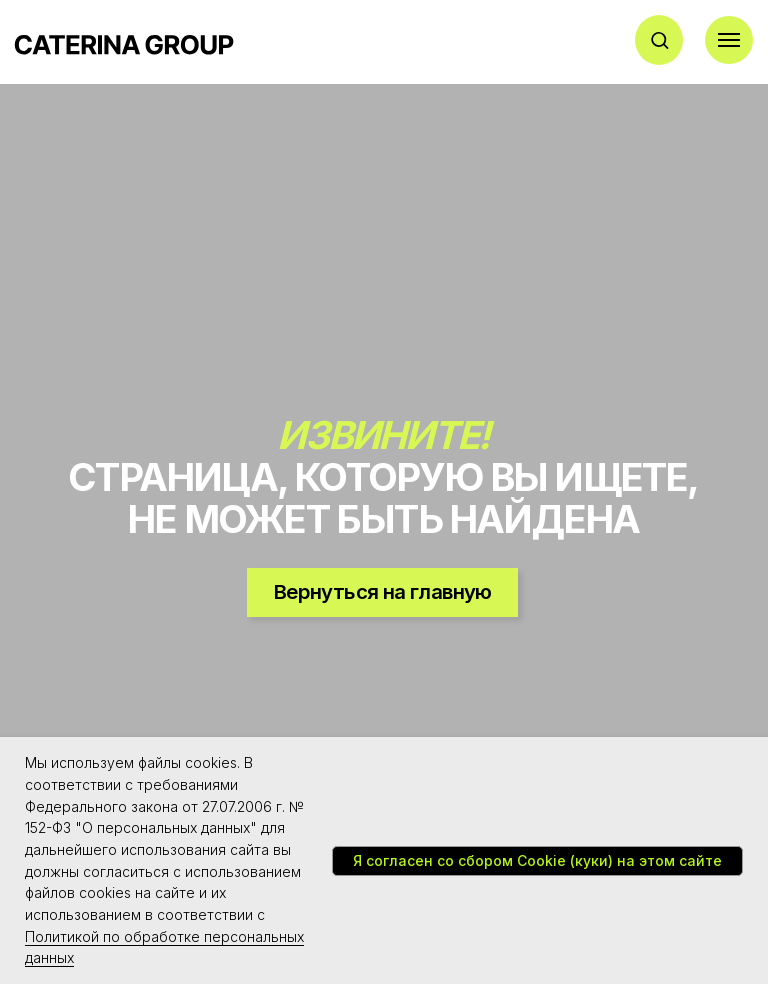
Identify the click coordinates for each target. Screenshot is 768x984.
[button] (659, 39)
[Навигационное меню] (729, 40)
